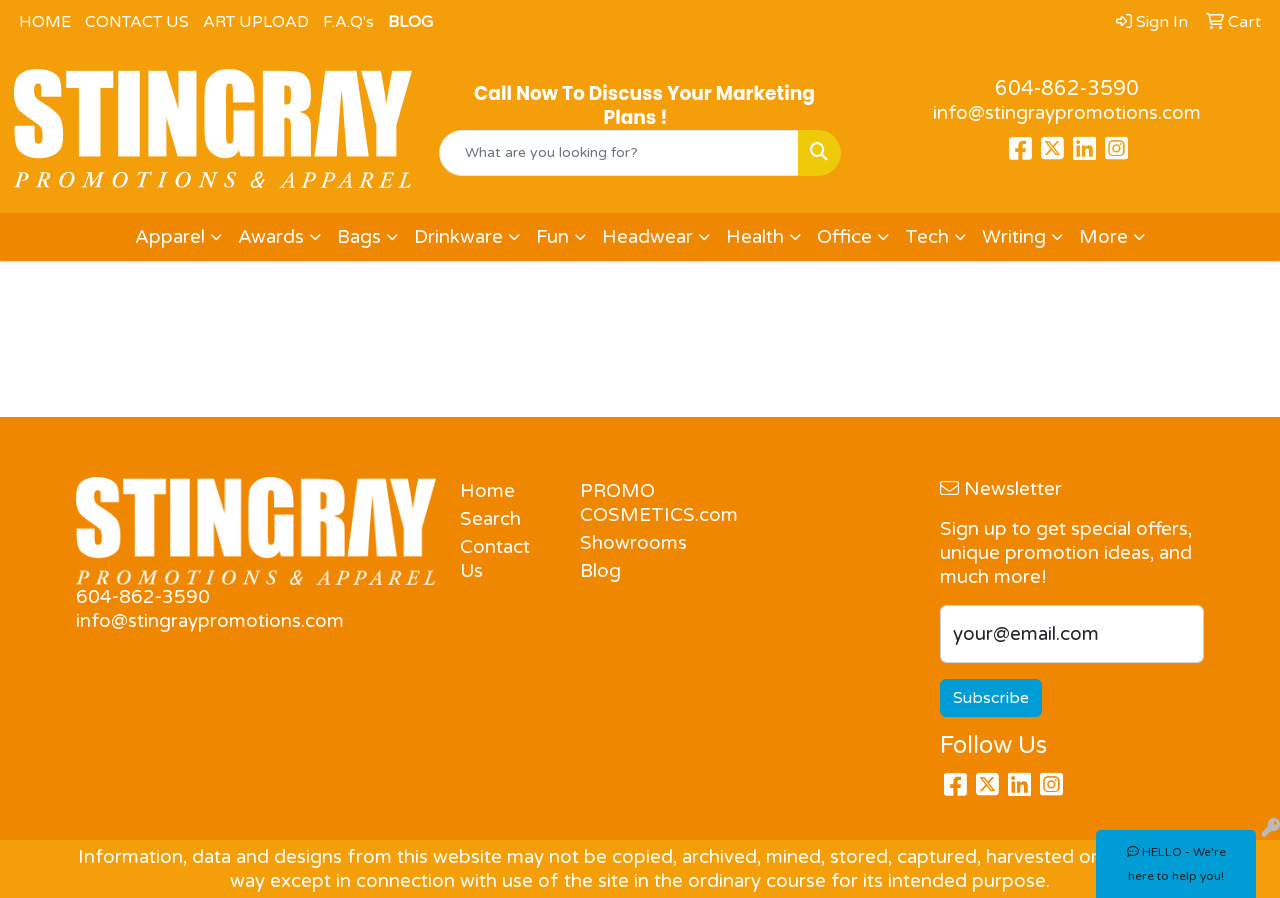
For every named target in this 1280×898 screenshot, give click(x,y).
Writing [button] (1014, 237)
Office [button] (844, 237)
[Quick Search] (619, 153)
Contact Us (495, 559)
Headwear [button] (647, 237)
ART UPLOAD (256, 22)
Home (487, 491)
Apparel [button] (170, 237)
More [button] (1103, 237)
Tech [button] (927, 237)
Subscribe (991, 698)
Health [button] (755, 237)
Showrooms (628, 543)
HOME (45, 22)
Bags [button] (359, 237)
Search (490, 519)
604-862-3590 (1067, 89)
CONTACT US (137, 22)
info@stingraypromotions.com (1067, 113)
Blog (600, 571)
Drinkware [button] (458, 237)
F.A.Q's (348, 22)
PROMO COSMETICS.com (628, 503)
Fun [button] (552, 237)
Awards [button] (271, 237)
